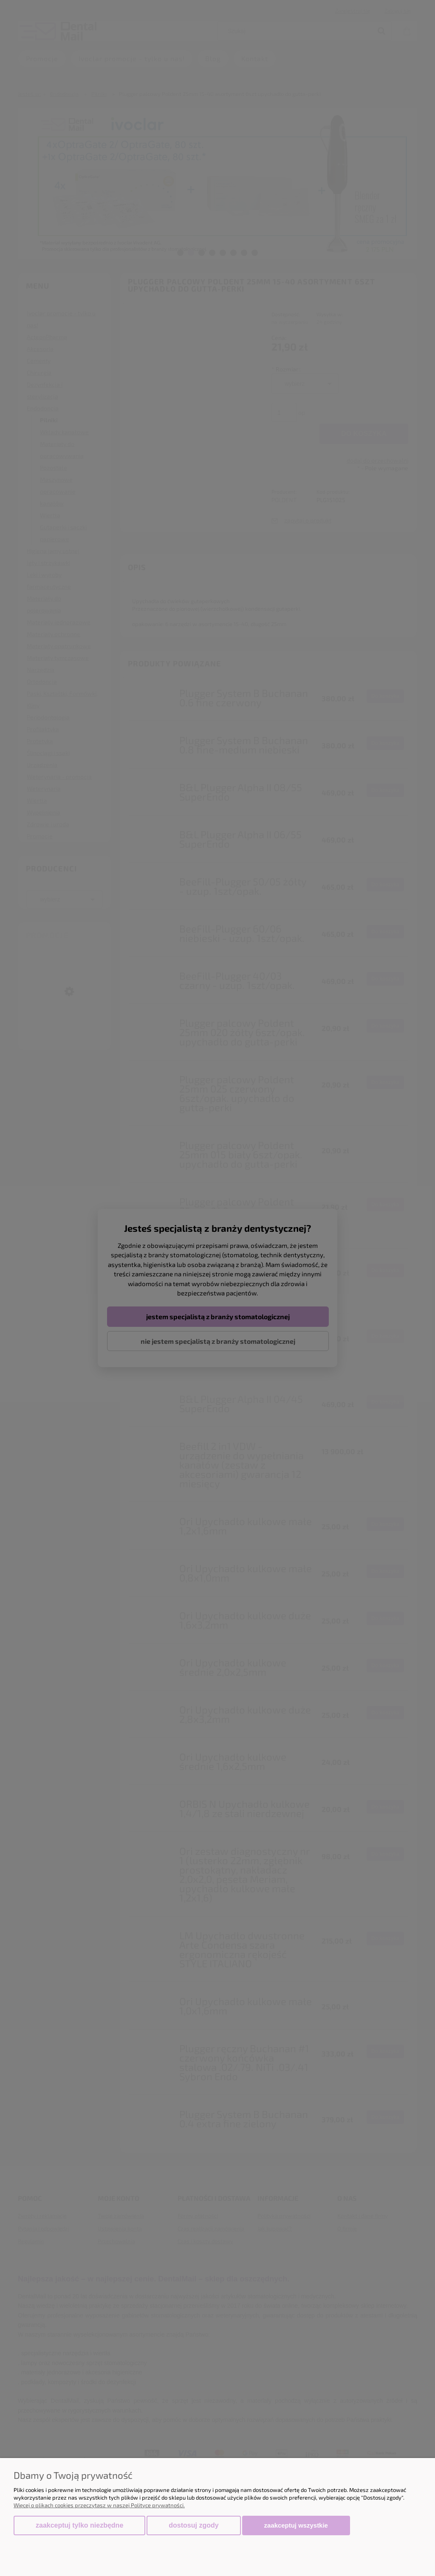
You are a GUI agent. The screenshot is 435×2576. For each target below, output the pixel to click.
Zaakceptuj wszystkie (296, 2525)
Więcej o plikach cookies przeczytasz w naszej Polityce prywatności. (99, 2505)
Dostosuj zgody (193, 2525)
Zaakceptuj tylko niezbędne (79, 2525)
